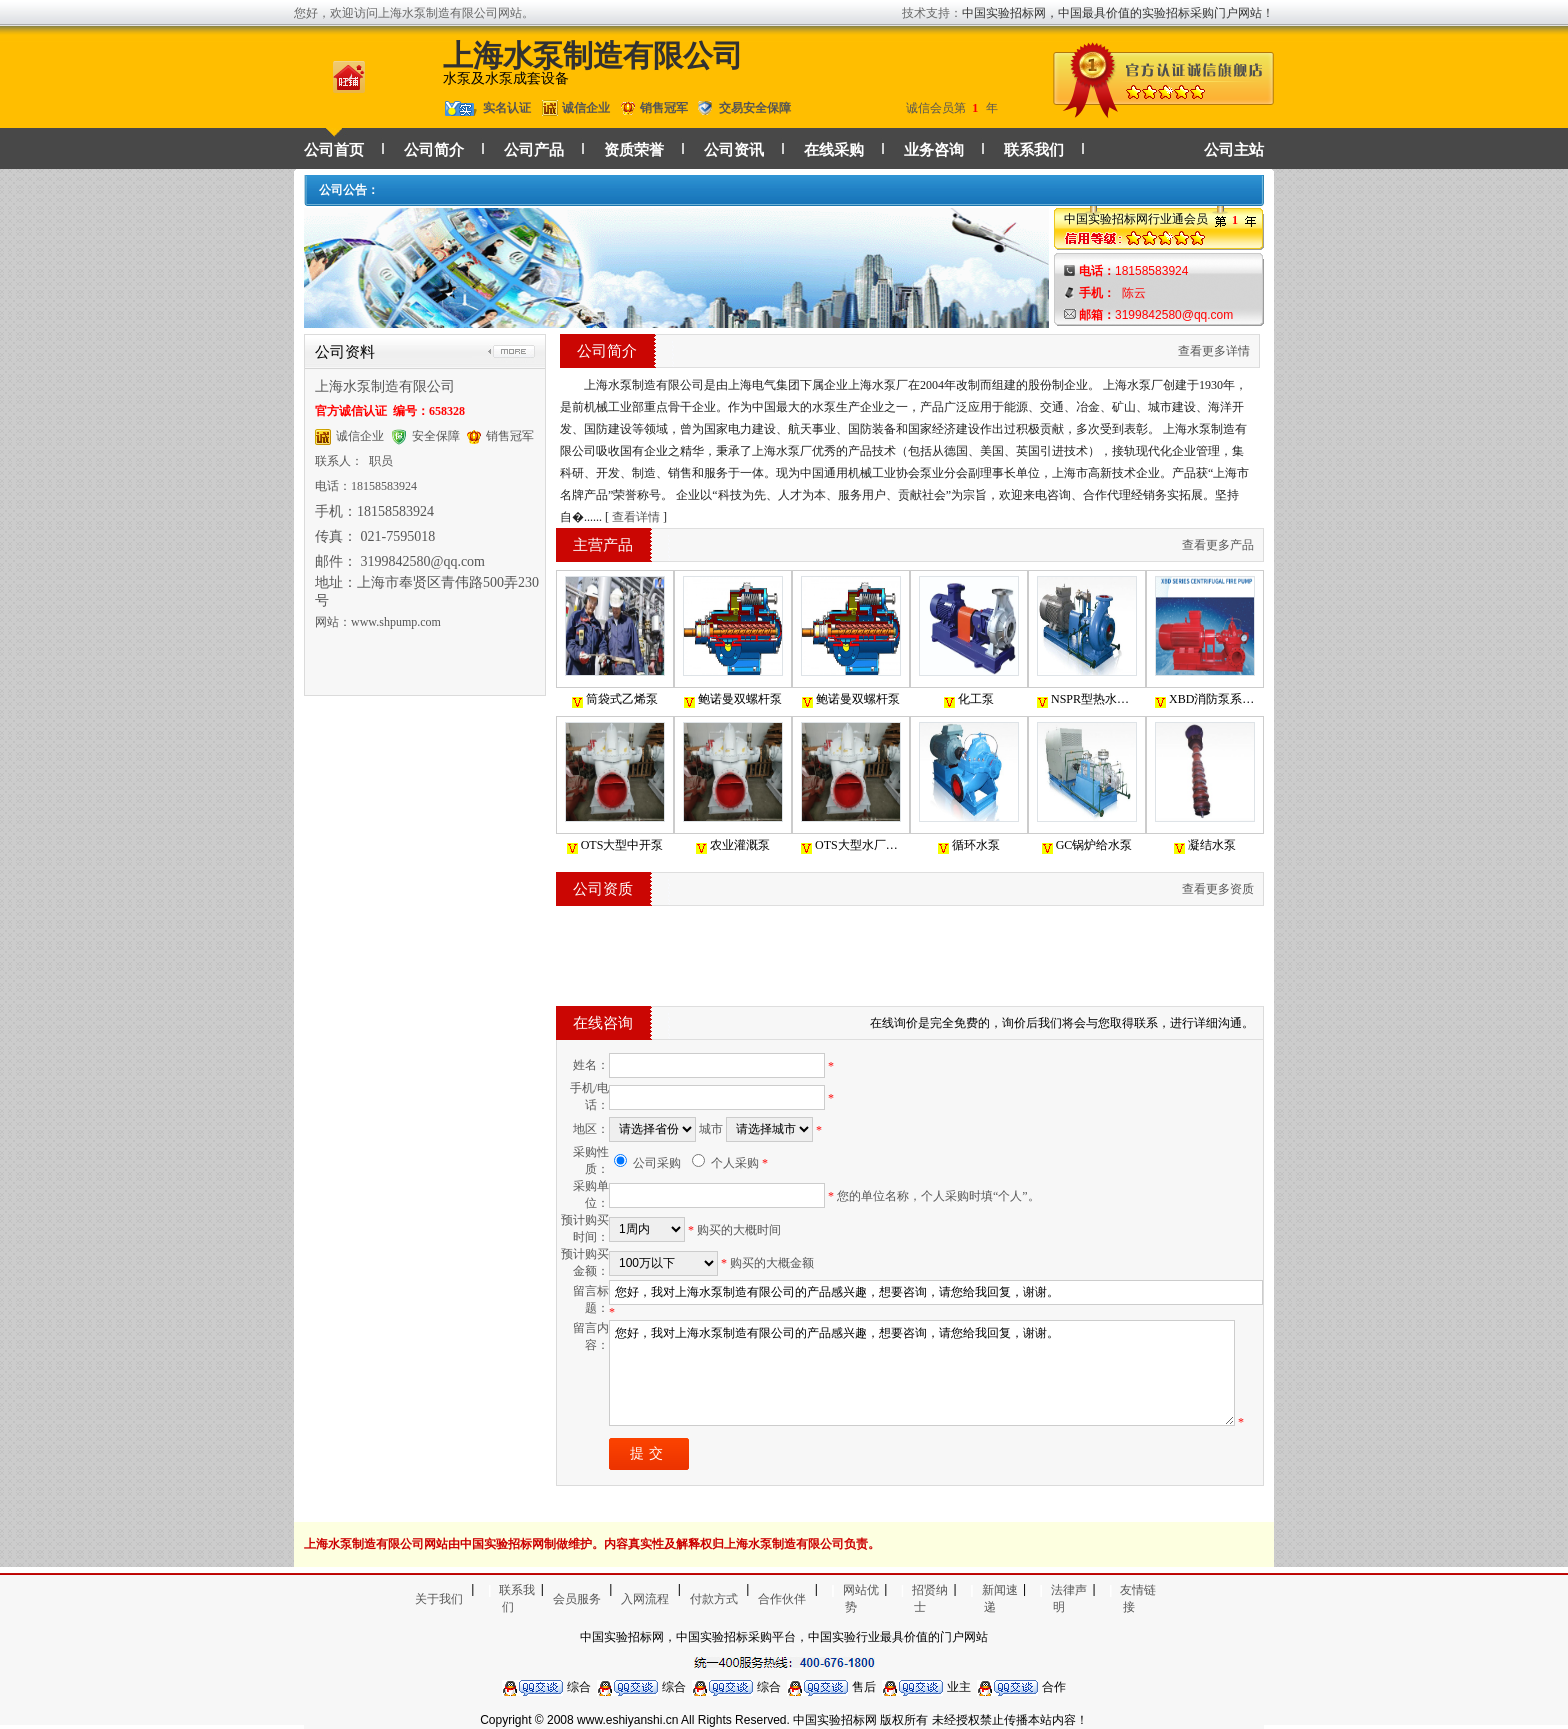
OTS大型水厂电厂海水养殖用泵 (851, 846)
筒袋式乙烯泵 (615, 700)
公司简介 (434, 150)
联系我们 (1034, 150)
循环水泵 (969, 846)
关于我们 (439, 1599)
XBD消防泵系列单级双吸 (1205, 700)
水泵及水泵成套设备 (506, 78)
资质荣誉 (634, 150)
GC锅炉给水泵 (1087, 846)
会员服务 (577, 1599)
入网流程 (645, 1599)
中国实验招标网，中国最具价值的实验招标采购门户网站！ (1118, 13)
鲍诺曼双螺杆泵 (733, 700)
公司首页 (334, 150)
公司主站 (1234, 150)
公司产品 (534, 150)
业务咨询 (934, 150)
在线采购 (834, 150)
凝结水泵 (1205, 846)
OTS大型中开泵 (615, 846)
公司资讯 (734, 150)
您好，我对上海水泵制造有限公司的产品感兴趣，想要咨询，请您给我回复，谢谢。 (922, 1373)
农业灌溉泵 (733, 846)
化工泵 (969, 700)
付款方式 (714, 1599)
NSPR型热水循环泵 (1087, 700)
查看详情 (636, 517)
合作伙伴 (782, 1599)
